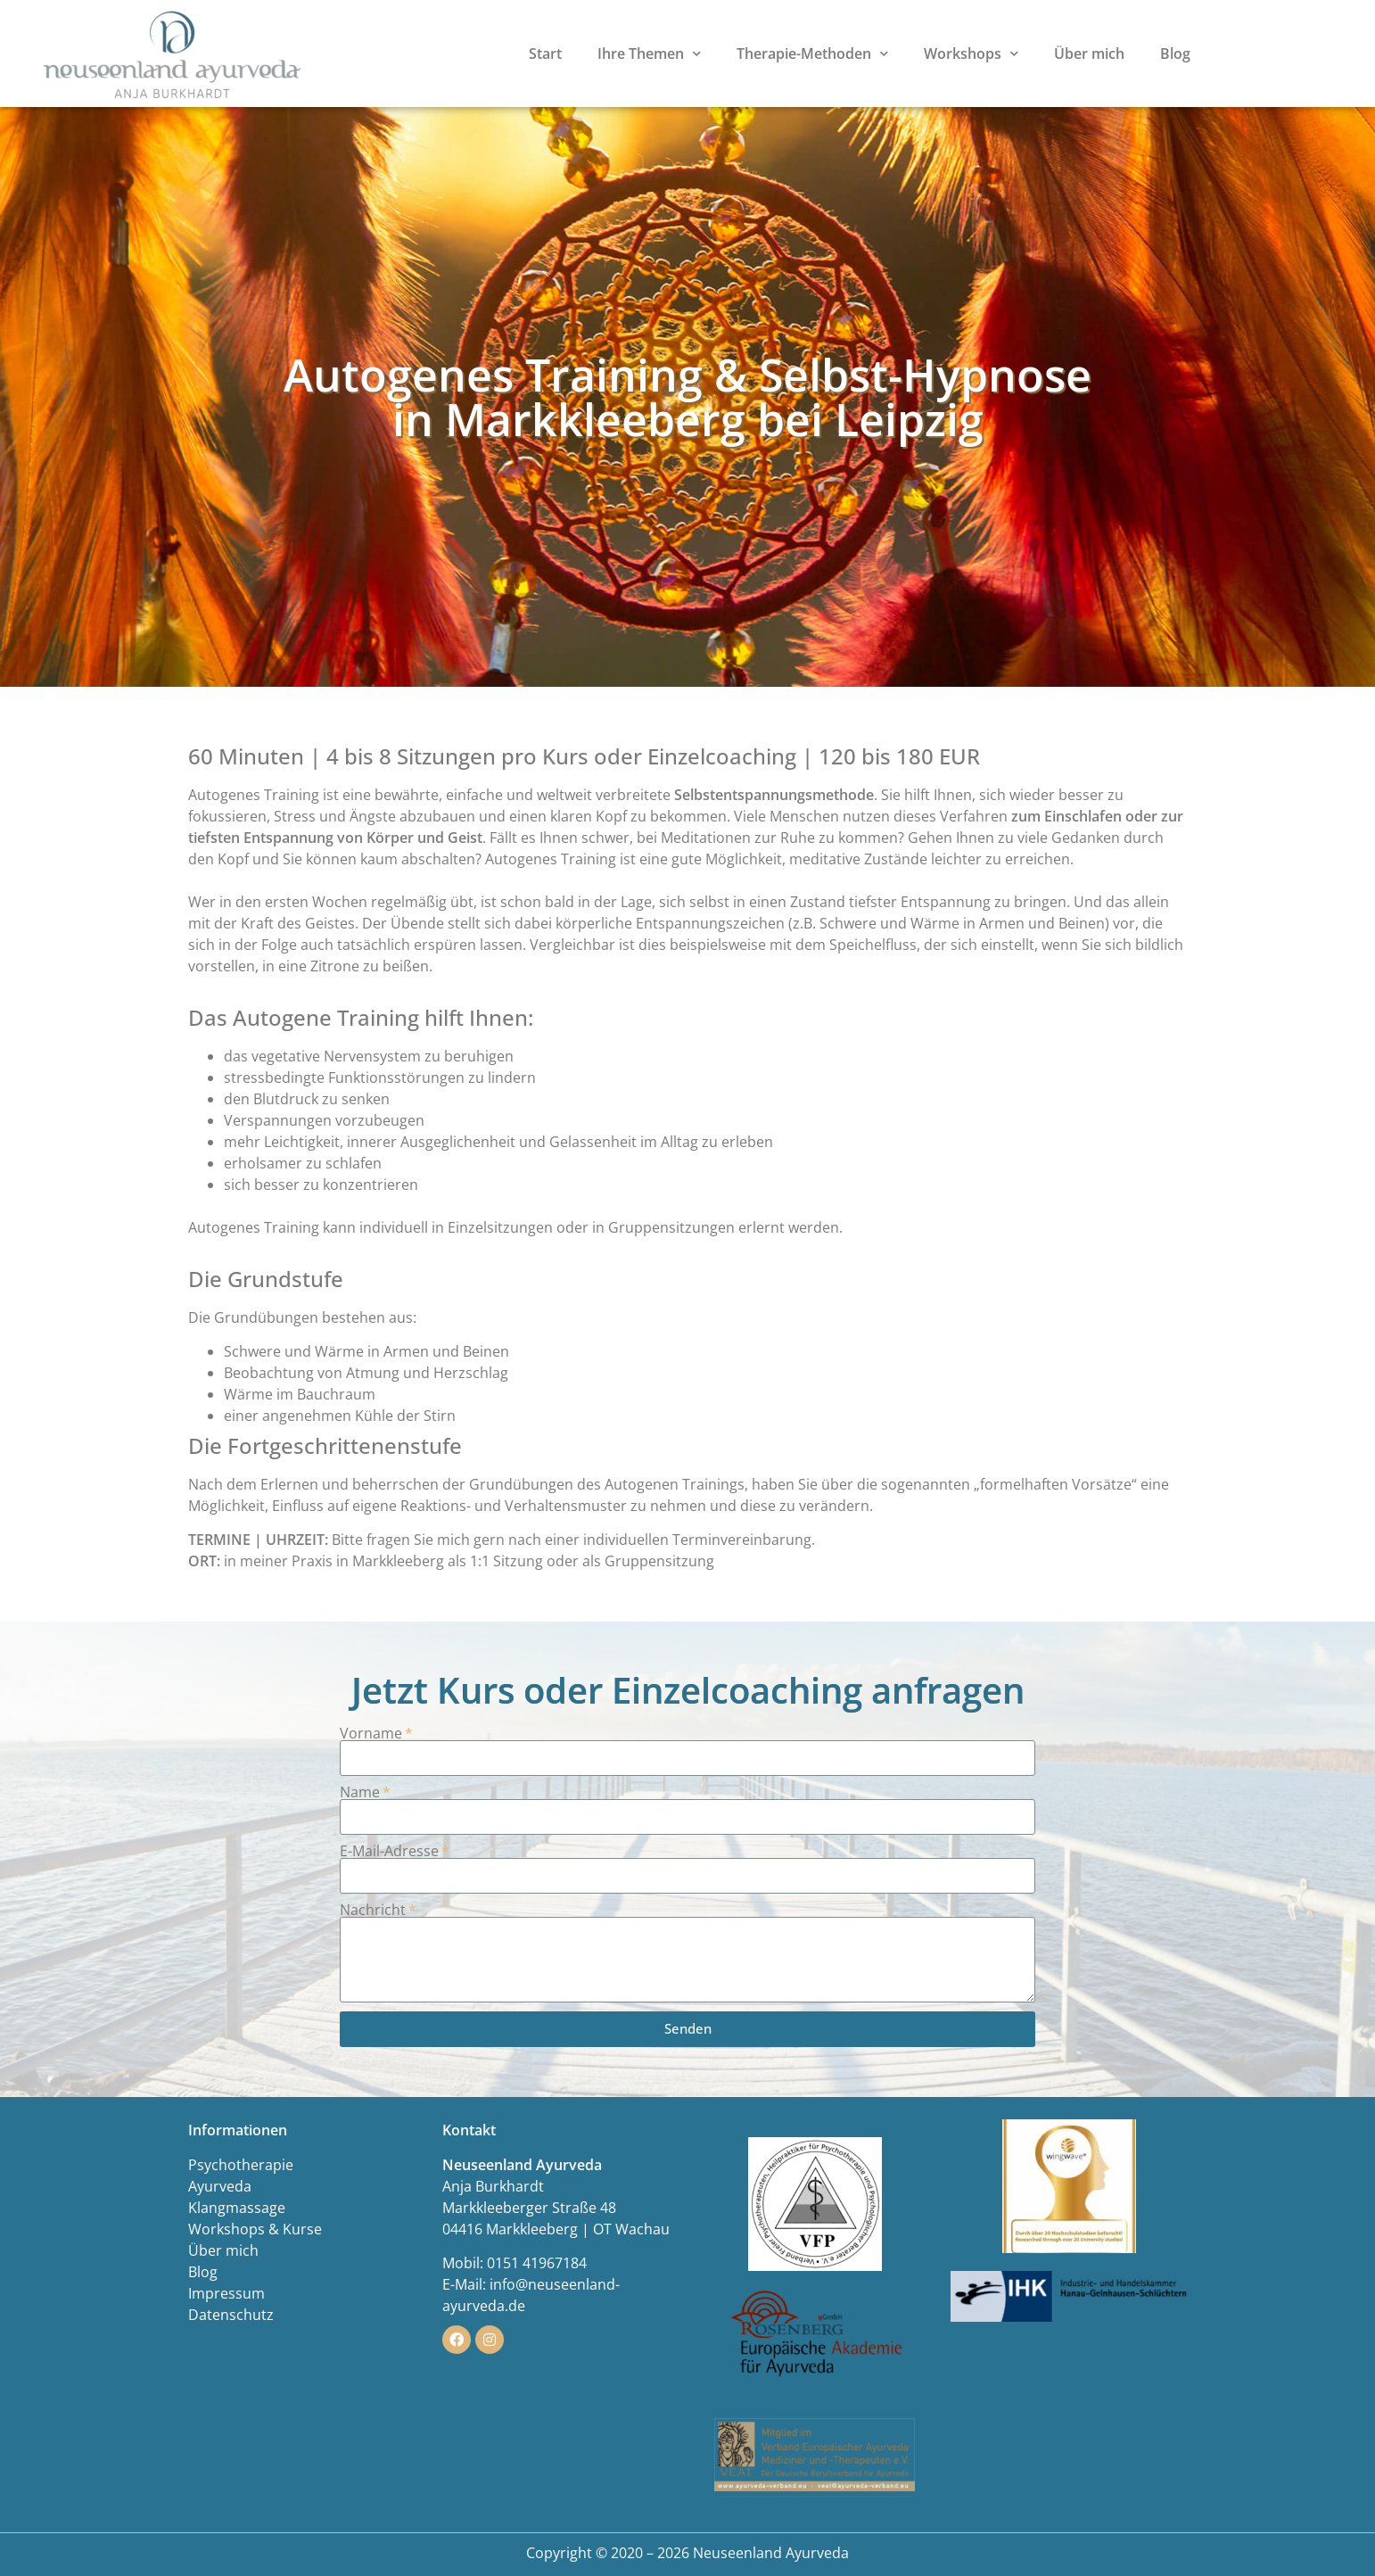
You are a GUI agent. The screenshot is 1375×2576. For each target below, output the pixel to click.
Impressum (226, 2293)
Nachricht (373, 1910)
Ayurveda (219, 2186)
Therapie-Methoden (812, 53)
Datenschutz (231, 2314)
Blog (1175, 53)
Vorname (371, 1733)
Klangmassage (236, 2207)
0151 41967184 (537, 2263)
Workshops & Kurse (255, 2229)
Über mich (1089, 53)
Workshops (971, 53)
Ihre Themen (649, 53)
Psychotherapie (240, 2165)
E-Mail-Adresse (389, 1851)
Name (360, 1792)
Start (545, 53)
